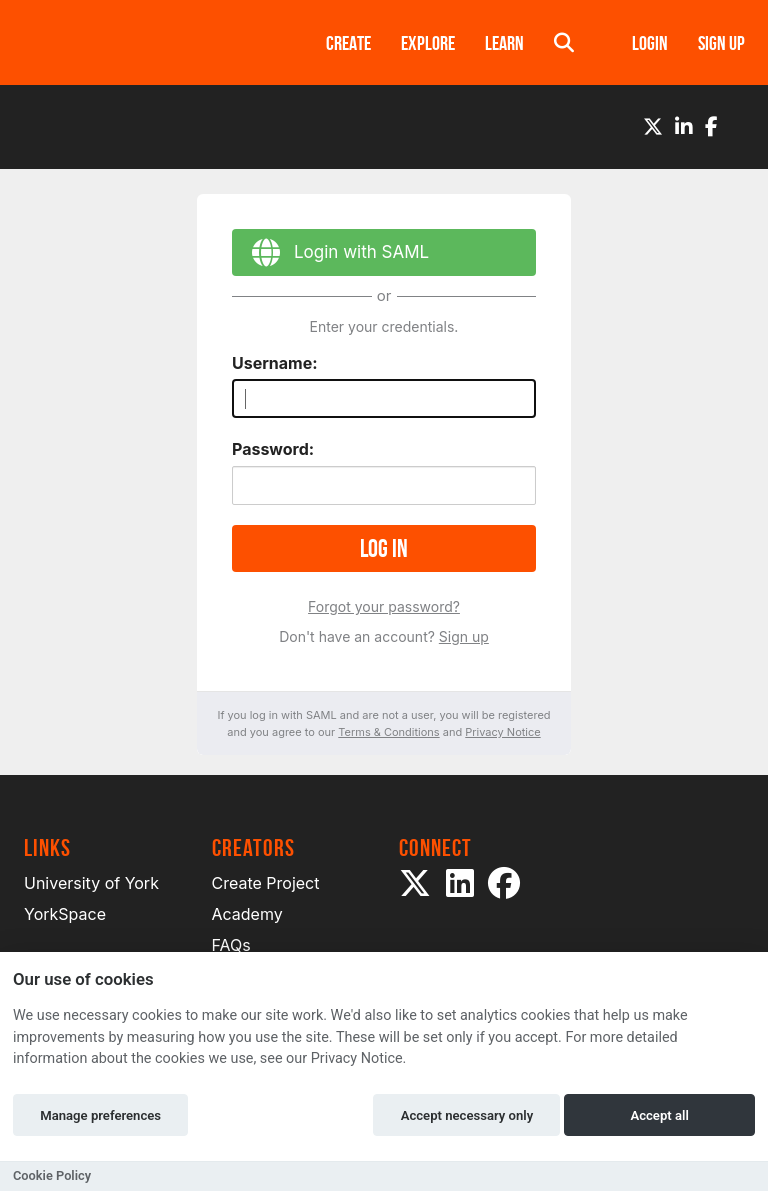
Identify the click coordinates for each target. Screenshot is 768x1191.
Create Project (266, 883)
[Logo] (149, 42)
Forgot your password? (384, 606)
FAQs (231, 945)
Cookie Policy (52, 1175)
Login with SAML (330, 255)
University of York (91, 883)
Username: (275, 363)
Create (348, 43)
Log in (384, 548)
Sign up (464, 636)
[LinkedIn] (684, 127)
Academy (247, 914)
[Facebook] (711, 127)
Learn (504, 43)
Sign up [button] (721, 43)
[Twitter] (653, 127)
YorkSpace (65, 914)
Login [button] (650, 43)
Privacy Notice (502, 732)
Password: (273, 449)
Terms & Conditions (388, 732)
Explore (428, 43)
